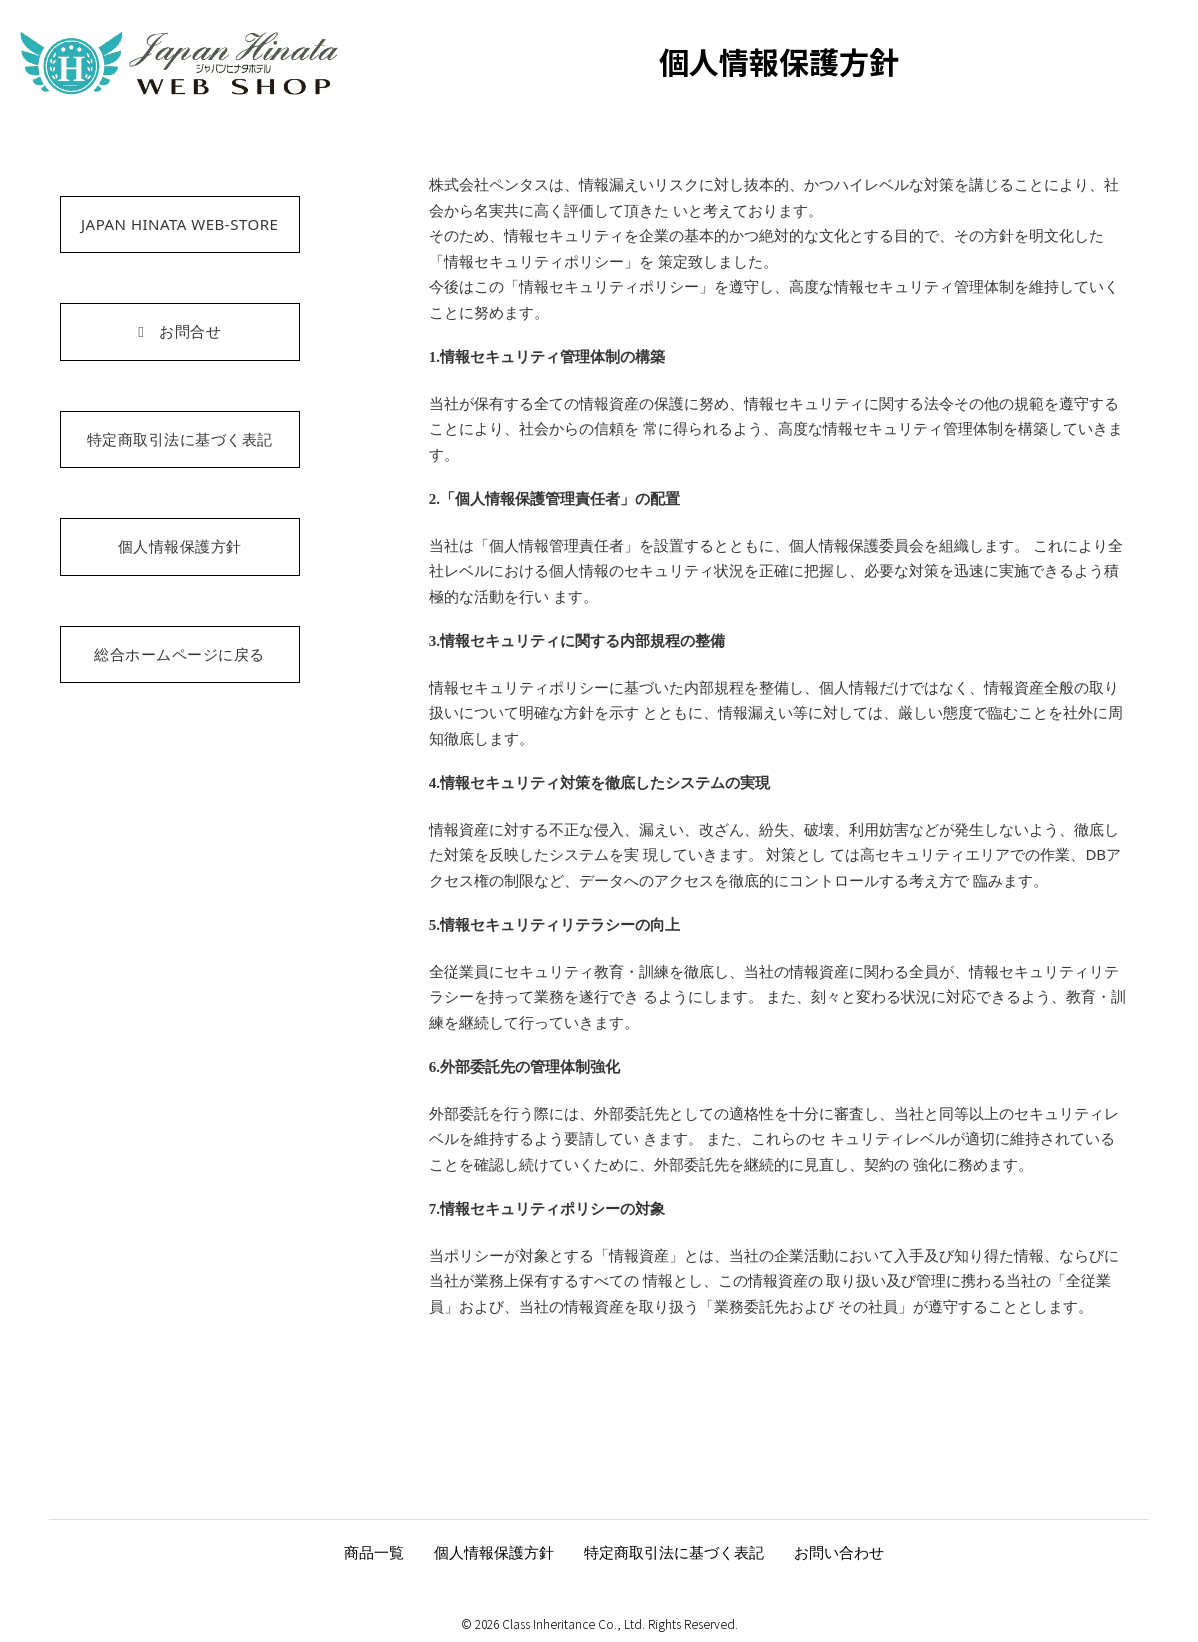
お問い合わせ (839, 1552)
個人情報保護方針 (180, 546)
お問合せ (179, 331)
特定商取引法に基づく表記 (180, 439)
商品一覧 (374, 1552)
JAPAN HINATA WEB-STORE (179, 224)
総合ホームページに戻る (179, 654)
